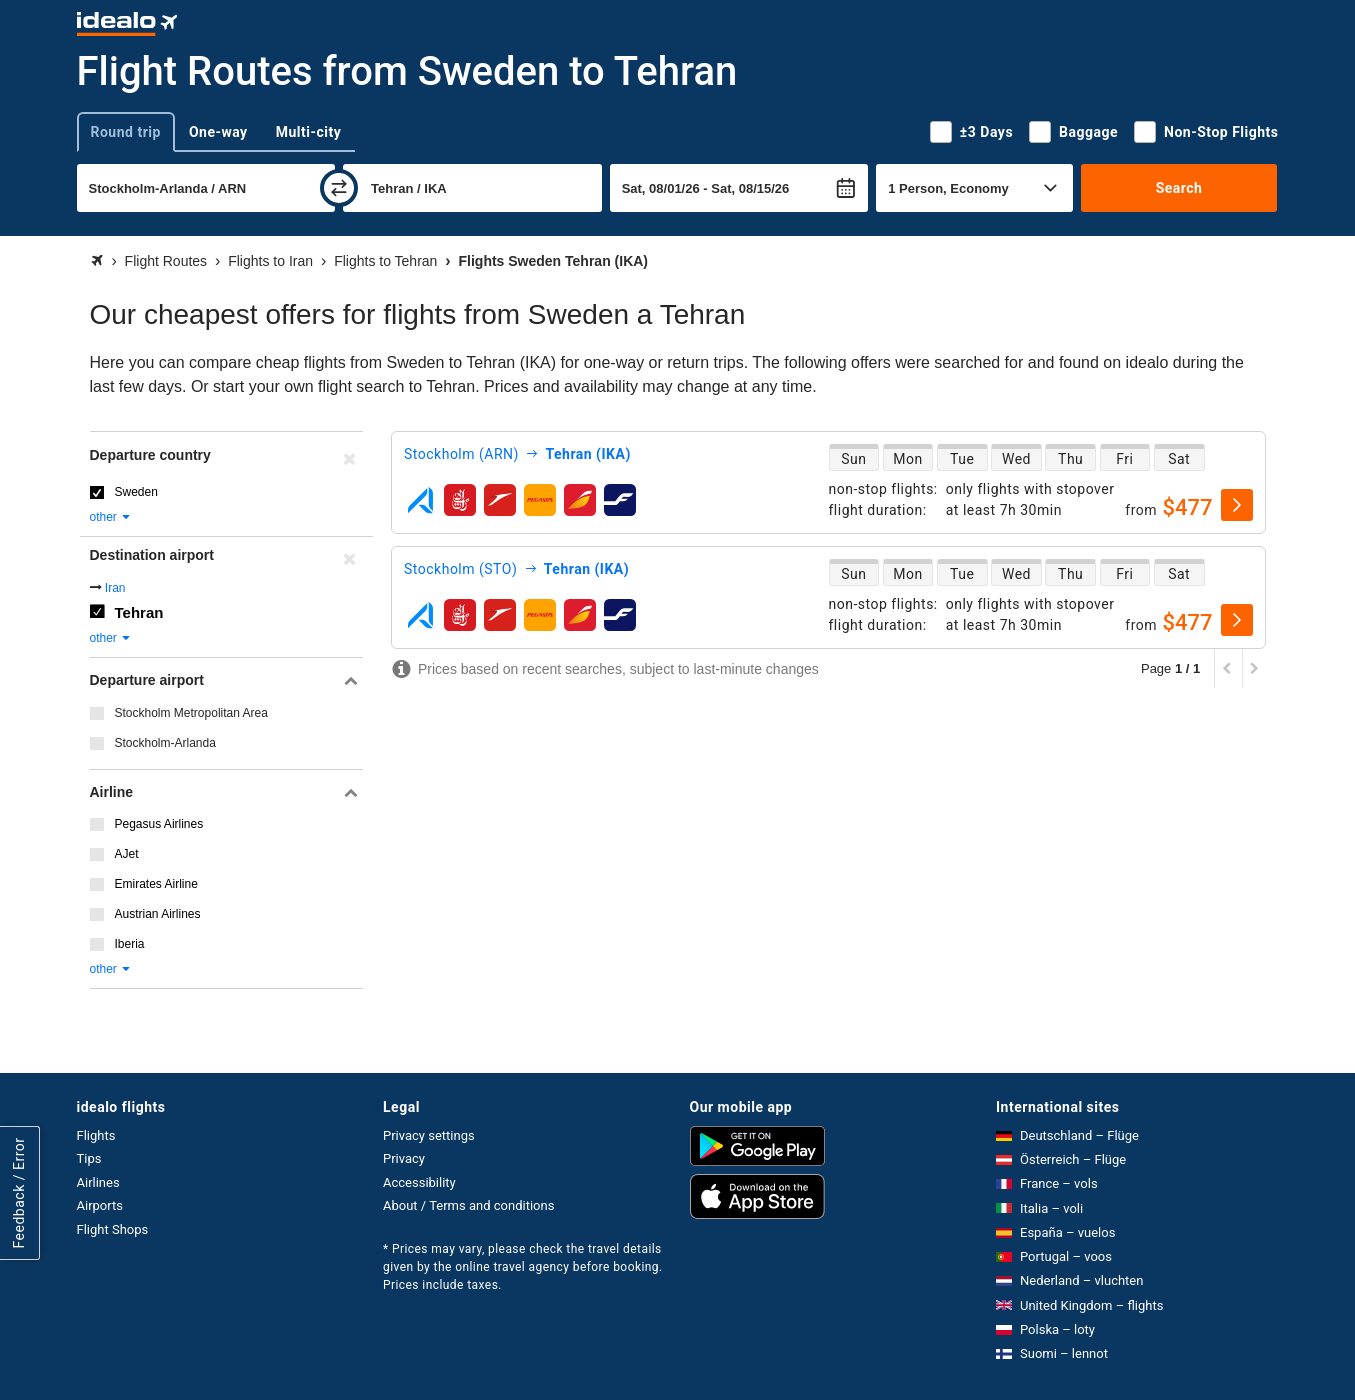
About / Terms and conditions (468, 1205)
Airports (100, 1205)
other (111, 517)
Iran (115, 588)
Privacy (404, 1158)
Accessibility (419, 1182)
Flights (96, 1135)
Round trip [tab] (126, 132)
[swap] (339, 188)
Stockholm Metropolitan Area (191, 713)
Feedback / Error (19, 1193)
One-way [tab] (218, 132)
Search (1179, 188)
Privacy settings (429, 1135)
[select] (1237, 505)
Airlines (98, 1182)
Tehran (139, 612)
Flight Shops (113, 1229)
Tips (89, 1158)
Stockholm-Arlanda (165, 743)
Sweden (136, 492)
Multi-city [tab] (309, 132)
